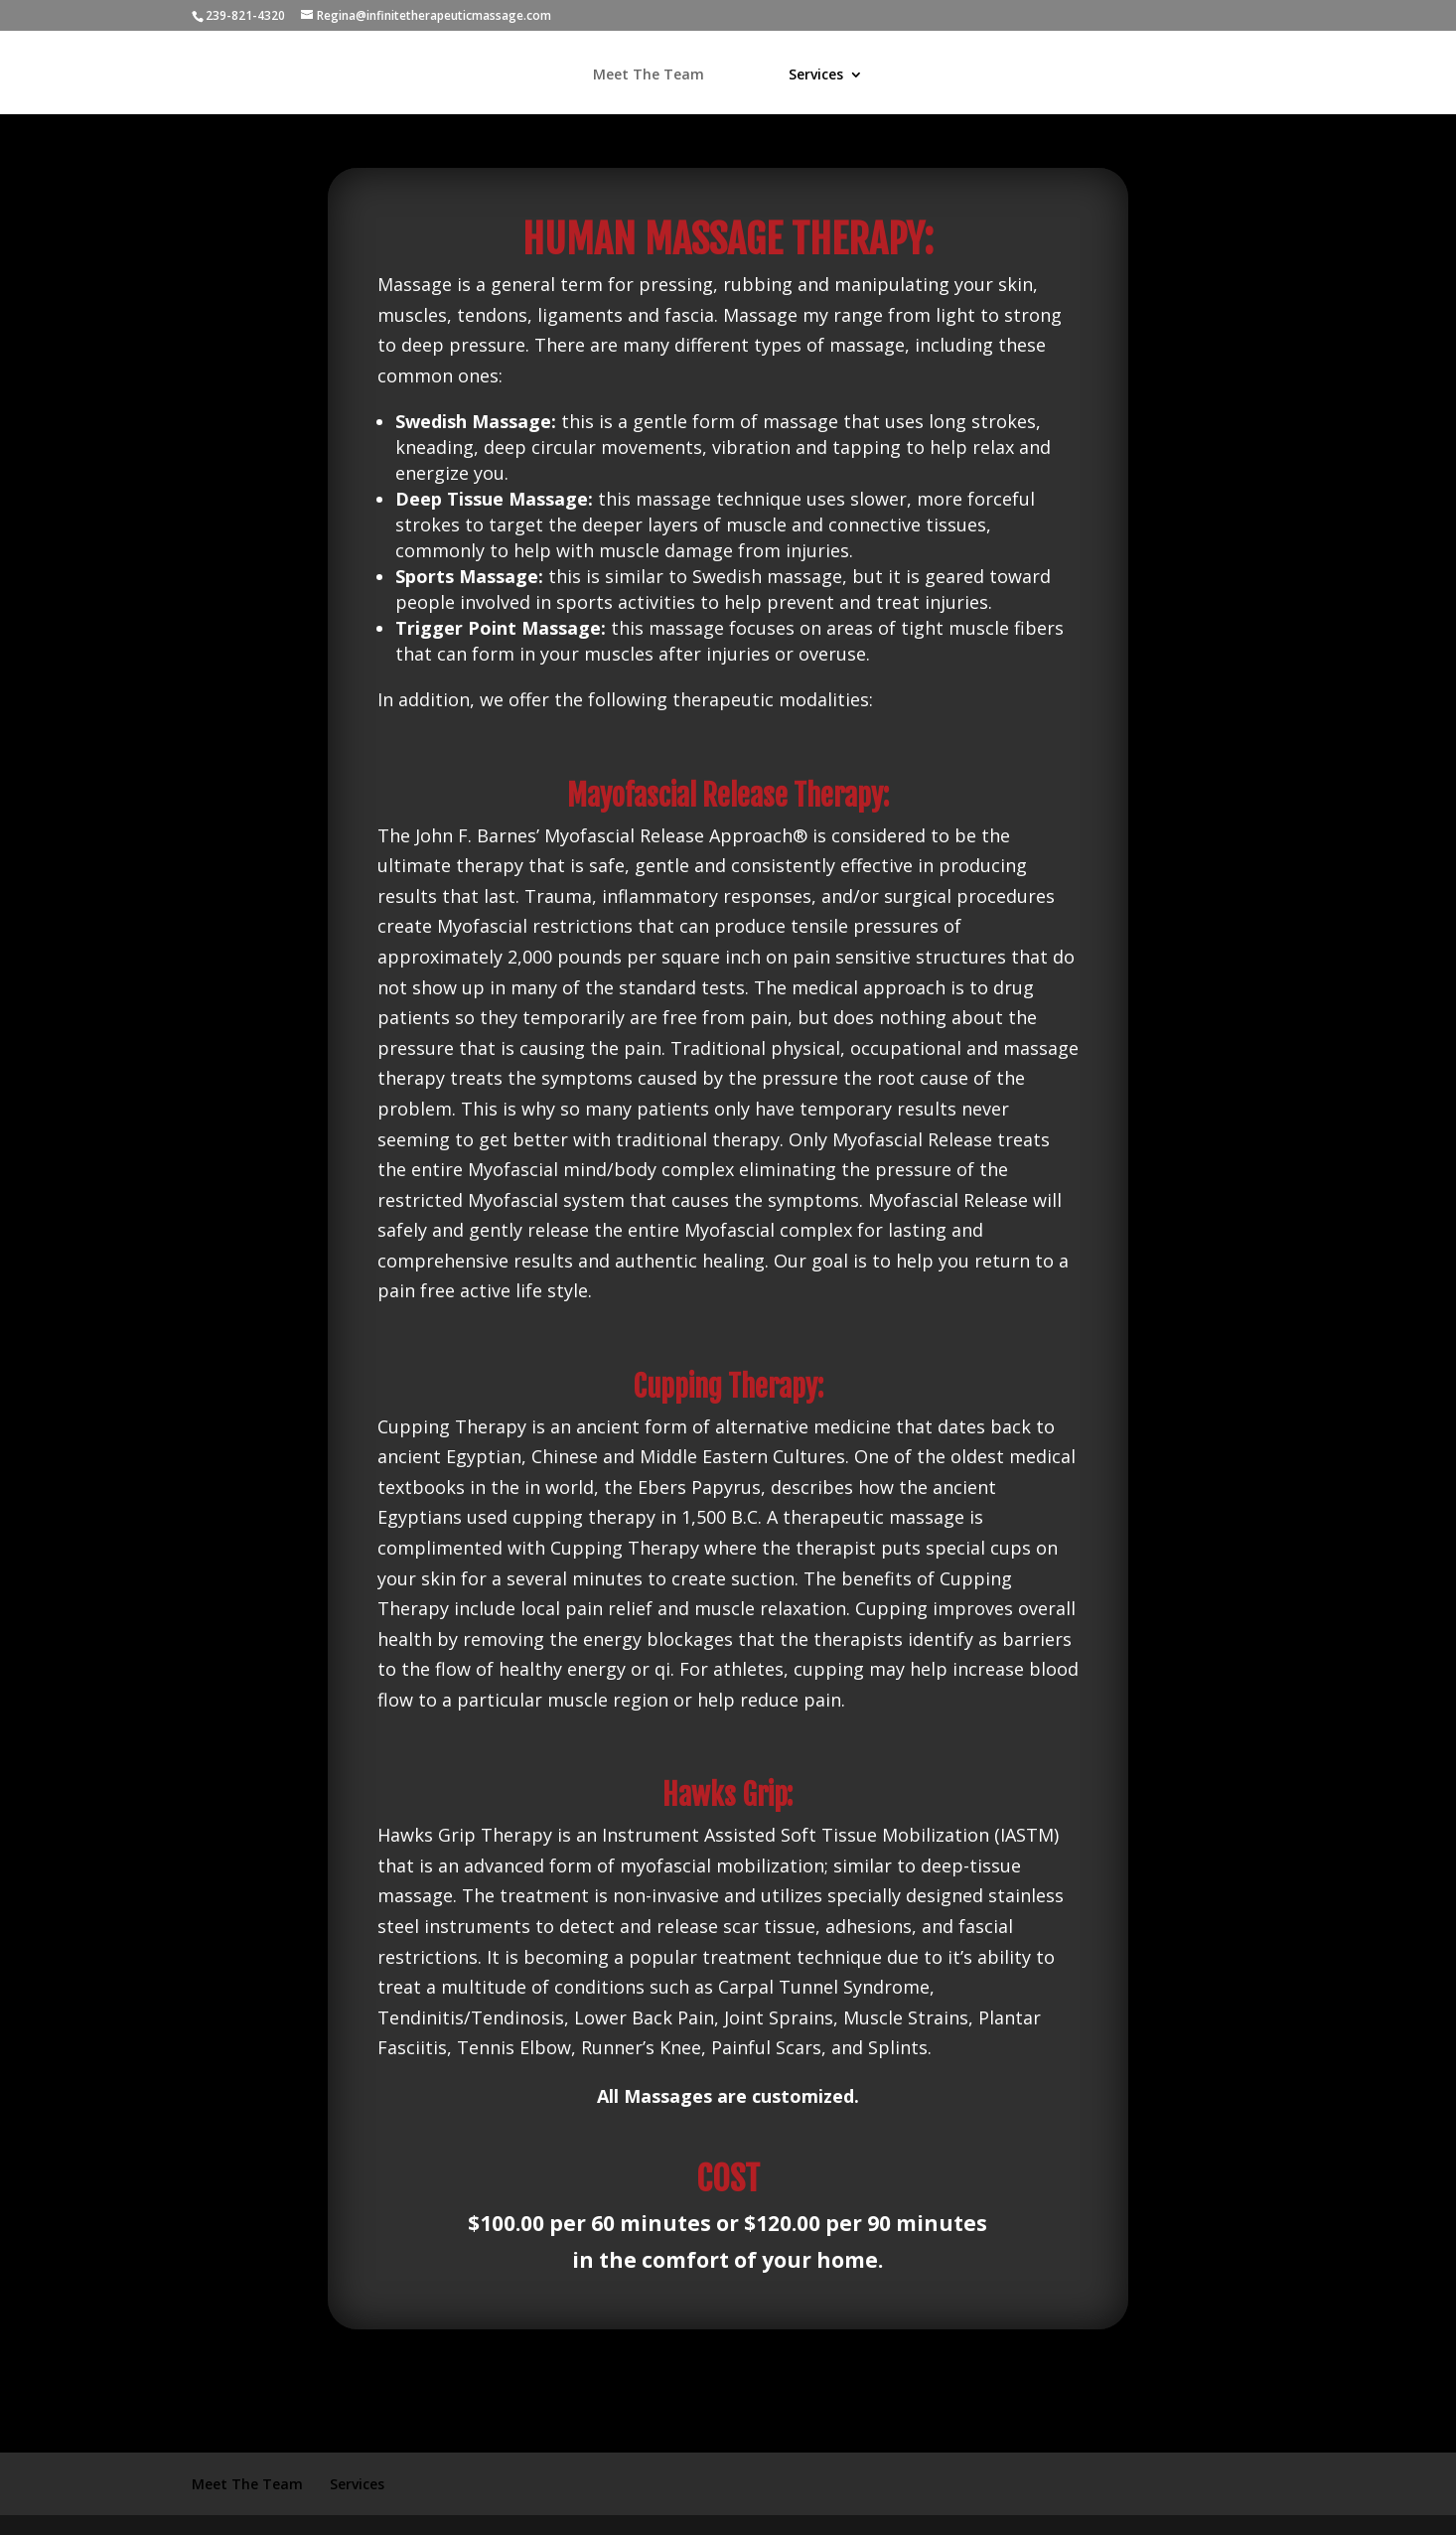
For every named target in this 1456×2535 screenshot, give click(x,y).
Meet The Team (648, 75)
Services (816, 75)
